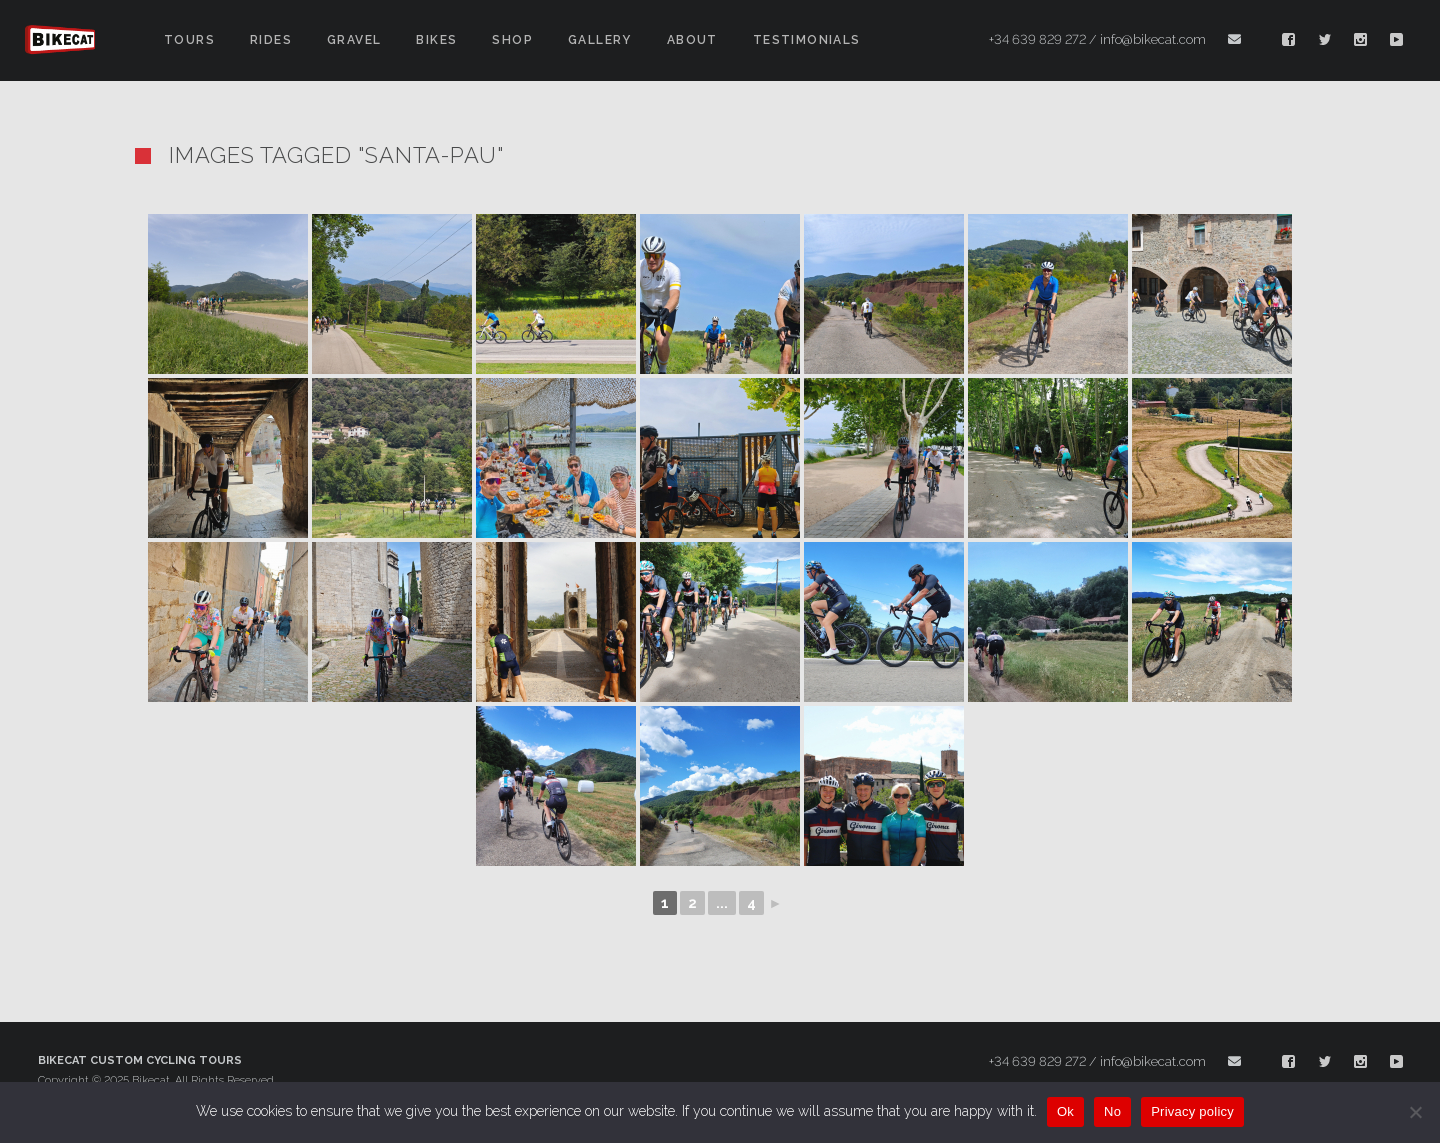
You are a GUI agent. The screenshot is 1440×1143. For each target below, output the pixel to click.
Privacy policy (1192, 1111)
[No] (1415, 1112)
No (1112, 1111)
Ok (1065, 1111)
